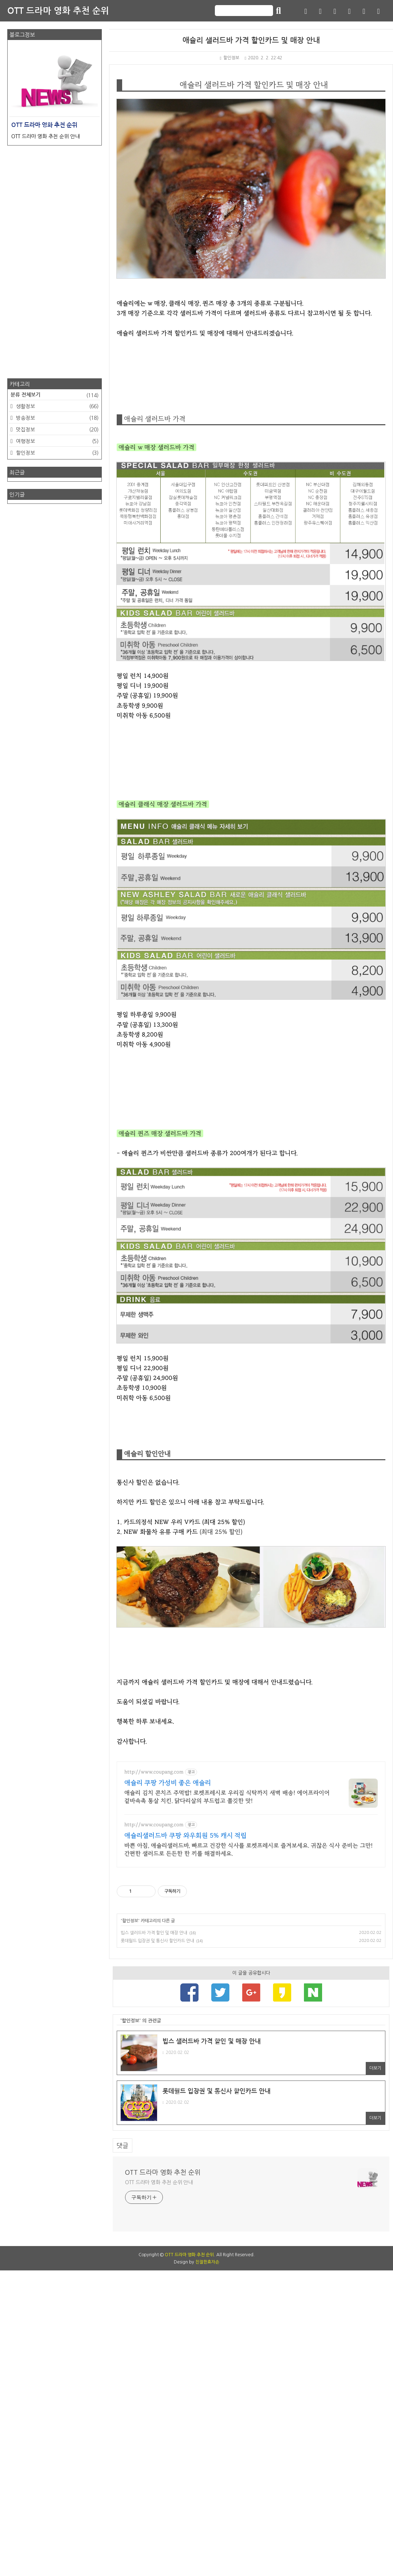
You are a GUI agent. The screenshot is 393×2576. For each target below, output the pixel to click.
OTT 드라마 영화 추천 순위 (58, 11)
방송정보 (57, 418)
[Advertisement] (251, 1140)
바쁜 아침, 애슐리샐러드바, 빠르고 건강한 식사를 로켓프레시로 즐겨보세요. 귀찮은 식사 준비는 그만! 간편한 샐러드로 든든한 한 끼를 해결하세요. (248, 2155)
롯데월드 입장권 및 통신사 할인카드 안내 (157, 2246)
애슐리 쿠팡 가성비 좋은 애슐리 (167, 2088)
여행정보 (57, 441)
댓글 (122, 2451)
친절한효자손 (207, 2567)
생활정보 (57, 406)
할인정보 (229, 58)
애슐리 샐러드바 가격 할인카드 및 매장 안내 (251, 40)
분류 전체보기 (55, 395)
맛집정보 (57, 429)
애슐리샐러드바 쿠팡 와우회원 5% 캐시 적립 (185, 2141)
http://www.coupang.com (154, 2077)
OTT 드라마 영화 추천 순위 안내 (159, 2488)
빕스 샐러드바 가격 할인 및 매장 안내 (154, 2238)
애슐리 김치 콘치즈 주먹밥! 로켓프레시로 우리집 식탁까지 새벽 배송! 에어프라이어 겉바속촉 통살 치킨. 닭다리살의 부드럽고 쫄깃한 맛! (227, 2102)
